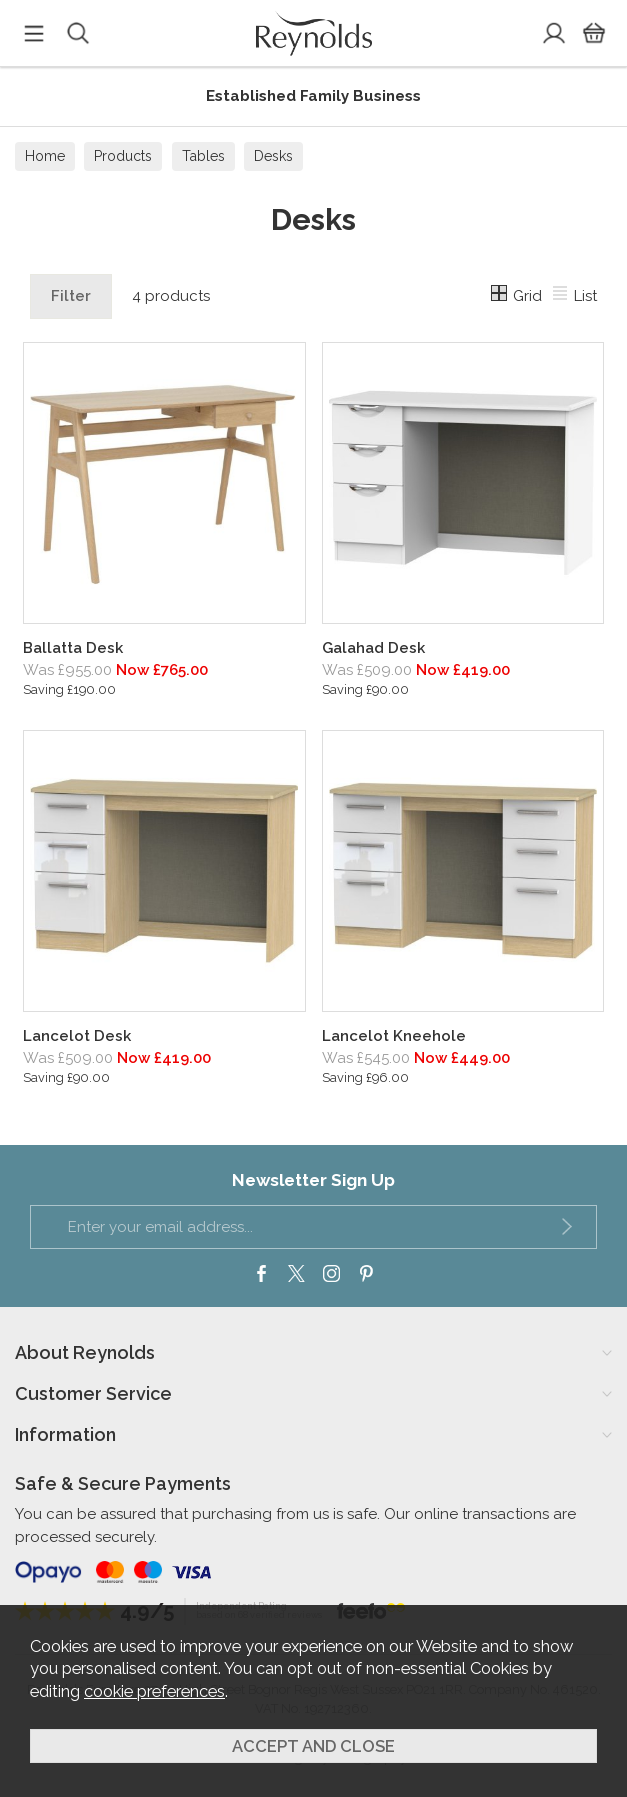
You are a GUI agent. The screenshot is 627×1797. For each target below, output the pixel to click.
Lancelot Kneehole (394, 1036)
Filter (71, 296)
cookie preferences (154, 1691)
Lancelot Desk (77, 1036)
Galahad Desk (373, 648)
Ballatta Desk (73, 648)
